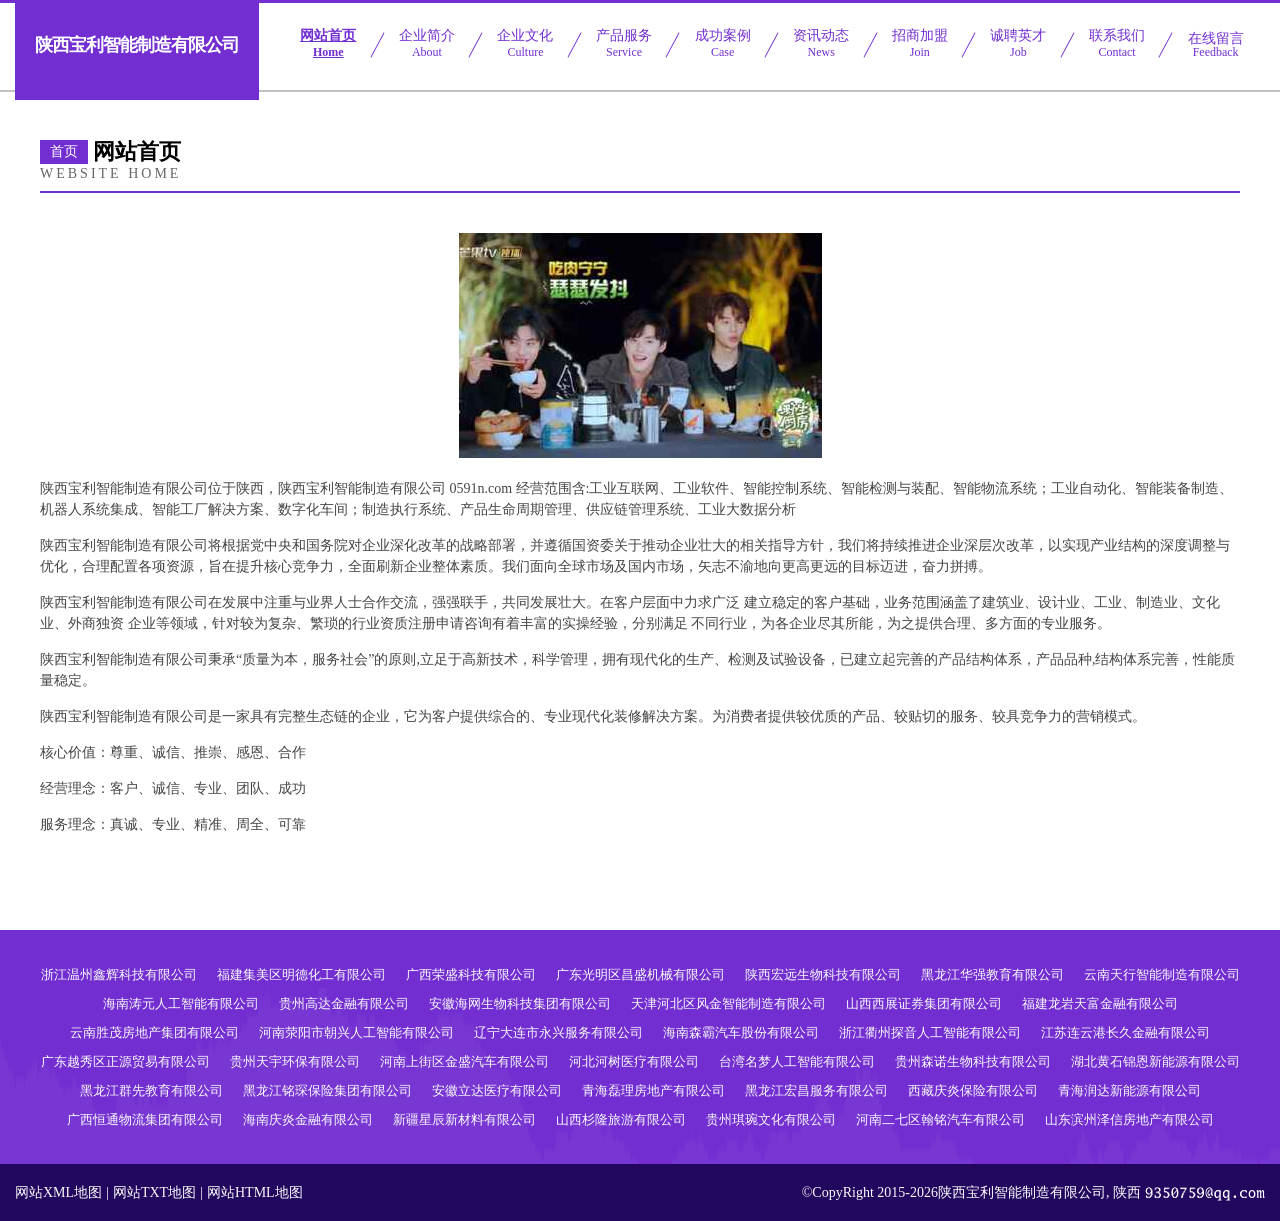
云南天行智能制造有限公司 (1162, 974)
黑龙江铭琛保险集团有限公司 (327, 1090)
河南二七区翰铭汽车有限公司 (940, 1119)
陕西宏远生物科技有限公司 (823, 974)
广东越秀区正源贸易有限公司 (125, 1061)
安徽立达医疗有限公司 (497, 1090)
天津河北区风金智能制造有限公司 (728, 1003)
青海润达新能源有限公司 (1129, 1090)
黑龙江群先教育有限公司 (151, 1090)
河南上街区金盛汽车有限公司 (464, 1061)
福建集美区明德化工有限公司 (301, 974)
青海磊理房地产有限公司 (653, 1090)
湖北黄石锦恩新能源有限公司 (1155, 1061)
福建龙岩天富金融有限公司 (1100, 1003)
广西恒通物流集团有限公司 (145, 1119)
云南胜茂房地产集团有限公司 (154, 1032)
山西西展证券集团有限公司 (924, 1003)
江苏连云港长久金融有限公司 (1125, 1032)
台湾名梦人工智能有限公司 (797, 1061)
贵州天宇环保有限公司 (295, 1061)
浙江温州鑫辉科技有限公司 (119, 974)
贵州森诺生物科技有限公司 (973, 1061)
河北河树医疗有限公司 (634, 1061)
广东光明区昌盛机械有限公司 (640, 974)
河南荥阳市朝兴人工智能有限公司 (356, 1032)
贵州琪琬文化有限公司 (771, 1119)
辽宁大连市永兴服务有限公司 (558, 1032)
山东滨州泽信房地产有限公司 (1129, 1119)
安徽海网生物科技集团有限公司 (520, 1003)
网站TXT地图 (154, 1192)
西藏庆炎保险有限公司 (973, 1090)
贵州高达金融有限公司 (344, 1003)
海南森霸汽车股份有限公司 (741, 1032)
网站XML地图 (58, 1192)
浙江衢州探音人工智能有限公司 (930, 1032)
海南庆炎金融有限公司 (308, 1119)
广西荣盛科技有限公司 (471, 974)
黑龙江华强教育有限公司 (992, 974)
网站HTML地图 (255, 1192)
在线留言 (1216, 45)
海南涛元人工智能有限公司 (181, 1003)
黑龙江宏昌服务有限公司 (816, 1090)
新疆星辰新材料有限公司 (464, 1119)
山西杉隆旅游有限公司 (621, 1119)
